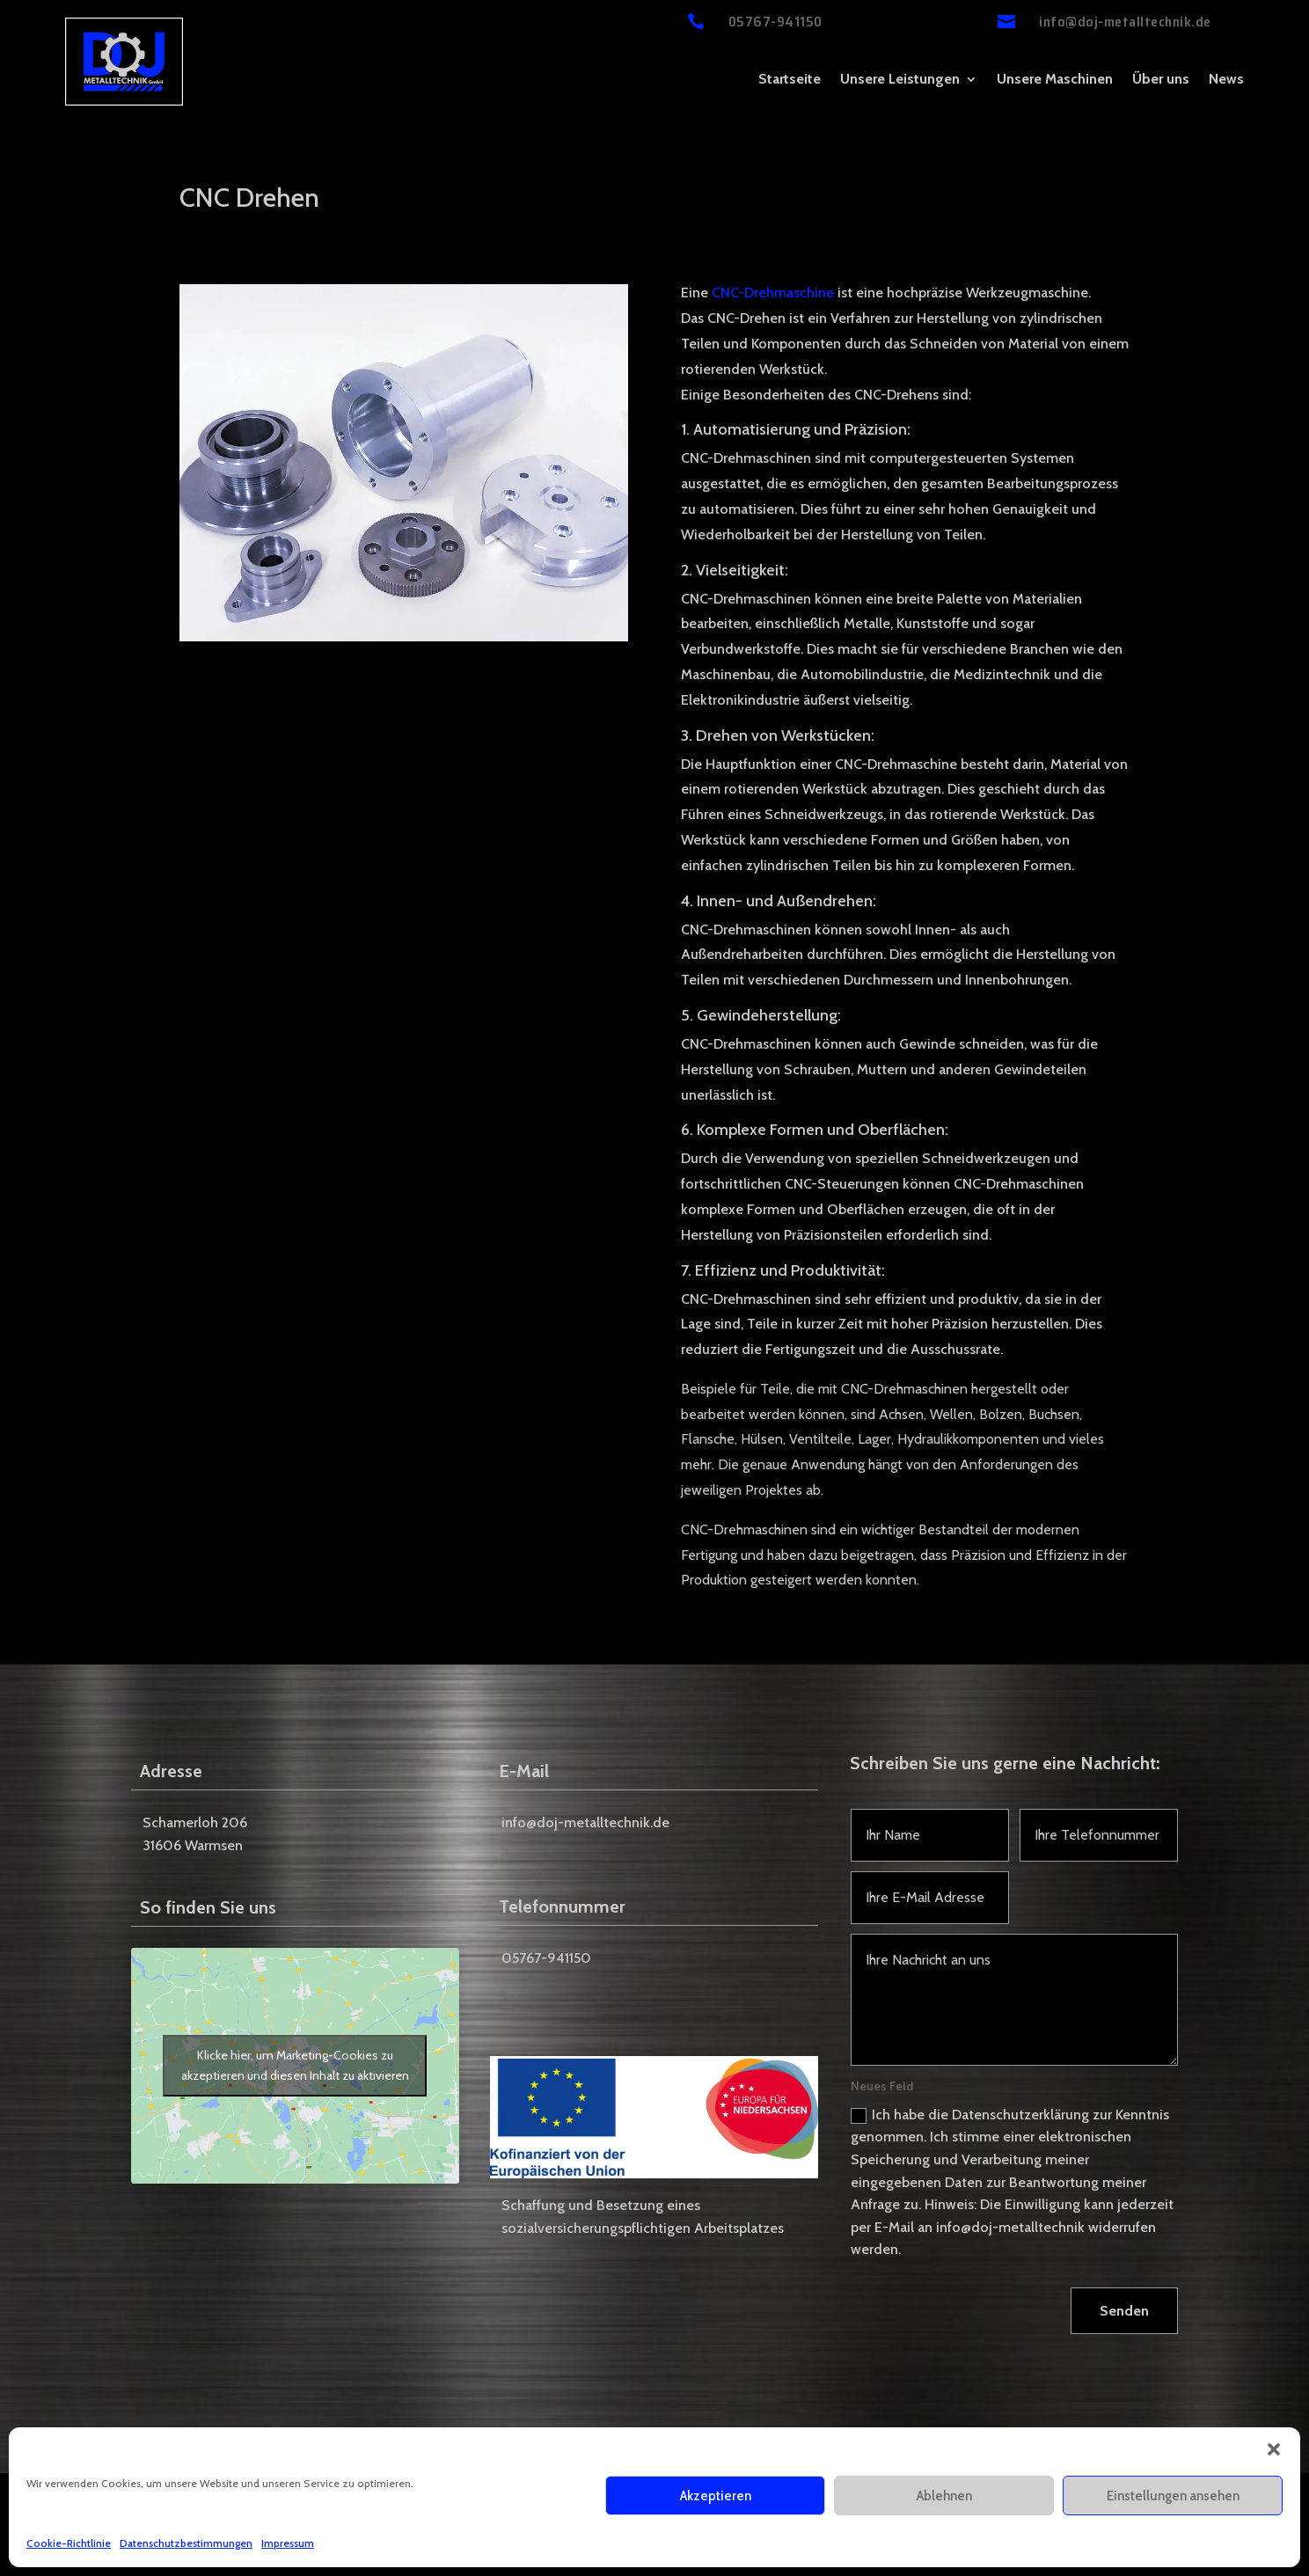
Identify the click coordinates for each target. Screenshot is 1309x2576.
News (1226, 80)
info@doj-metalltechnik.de (1125, 22)
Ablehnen (944, 2496)
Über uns (1160, 80)
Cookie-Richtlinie (68, 2543)
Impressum (287, 2543)
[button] (1274, 2449)
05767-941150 (775, 22)
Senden (1124, 2310)
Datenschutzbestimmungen (186, 2543)
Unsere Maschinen (1055, 80)
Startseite (789, 80)
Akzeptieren (715, 2496)
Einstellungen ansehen (1173, 2496)
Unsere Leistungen (900, 80)
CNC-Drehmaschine (773, 292)
